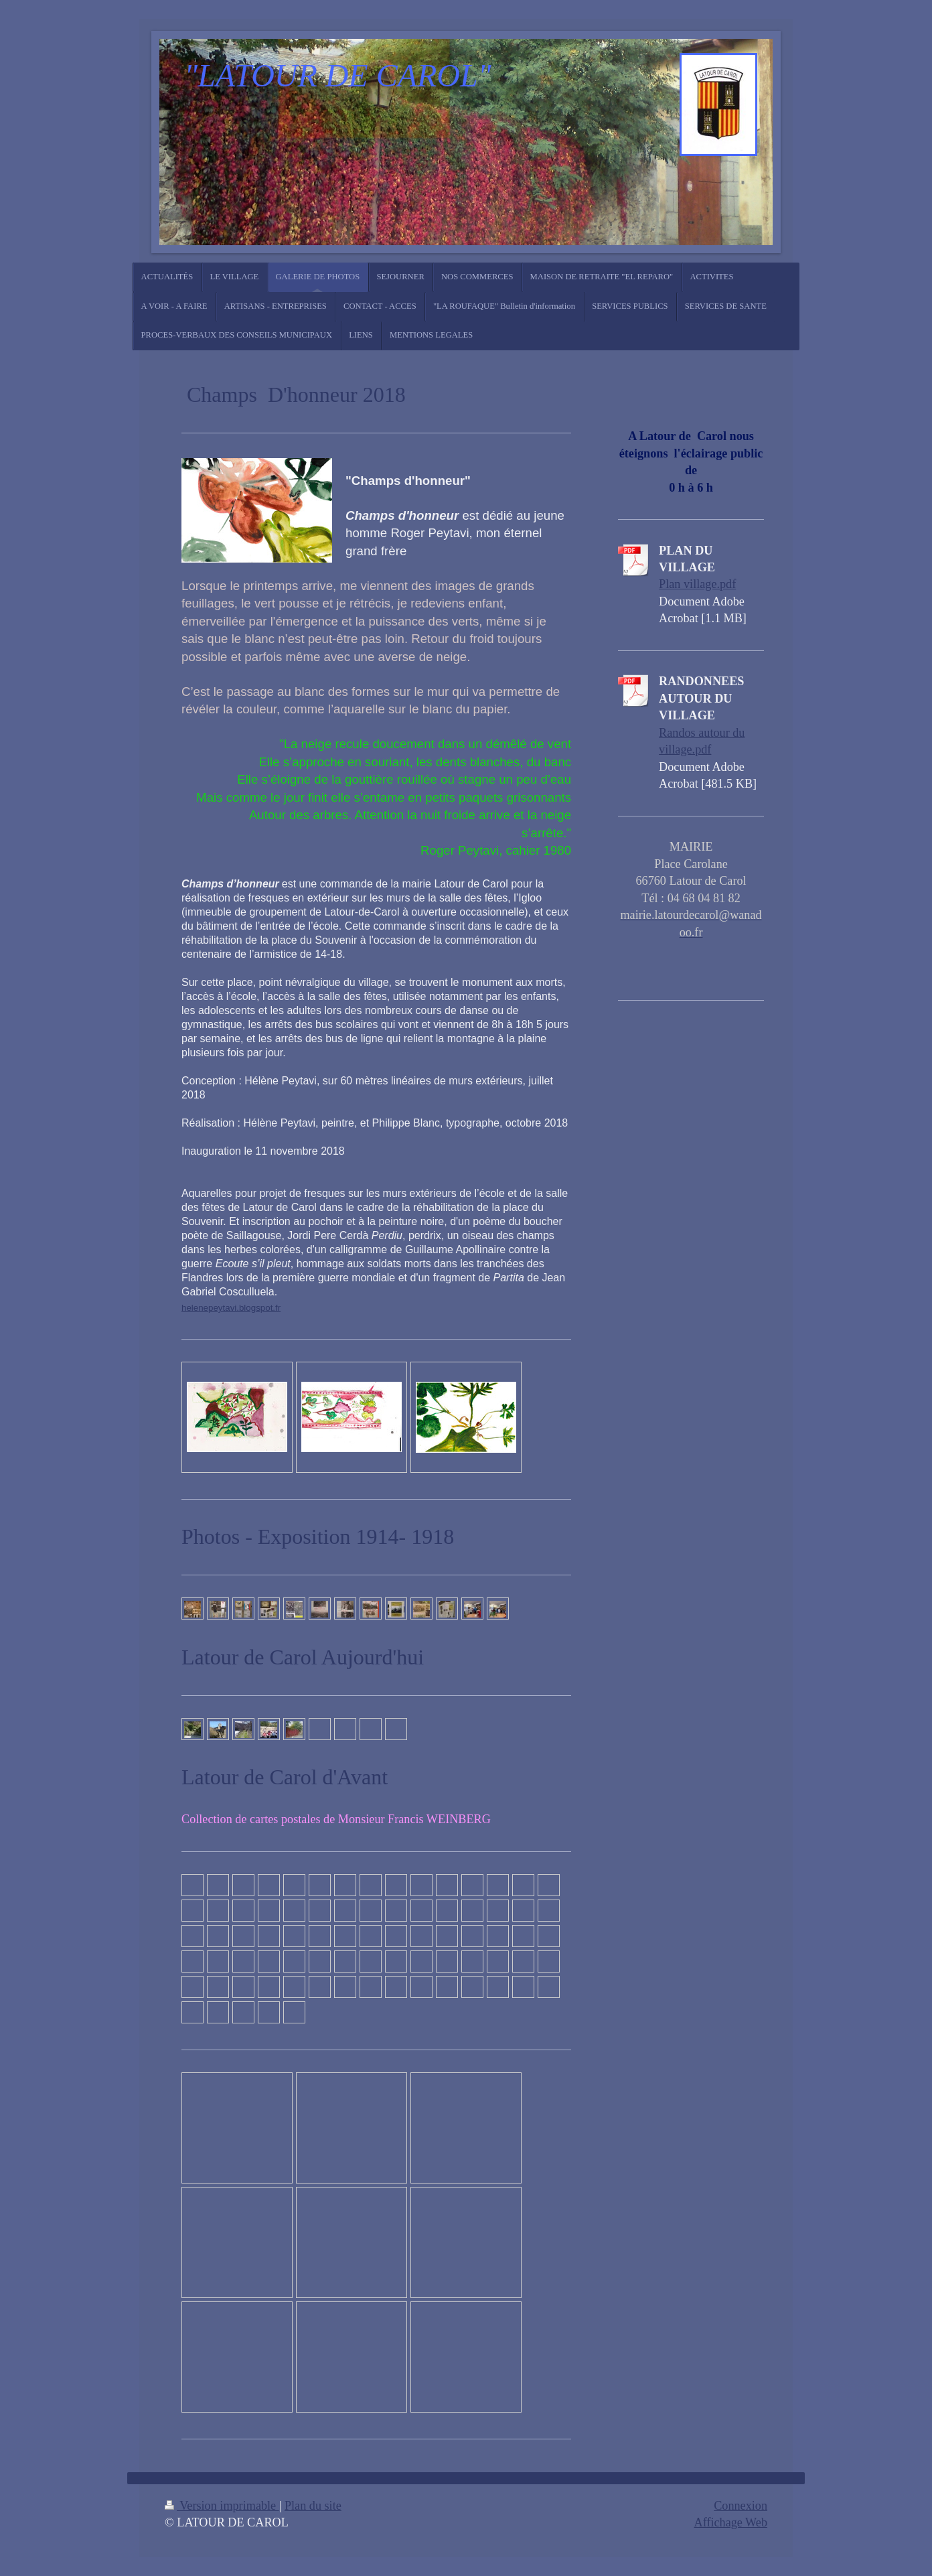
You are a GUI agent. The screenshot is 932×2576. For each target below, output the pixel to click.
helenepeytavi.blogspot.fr (231, 1308)
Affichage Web (730, 2522)
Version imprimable (222, 2505)
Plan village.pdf (697, 584)
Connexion (740, 2505)
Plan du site (313, 2505)
